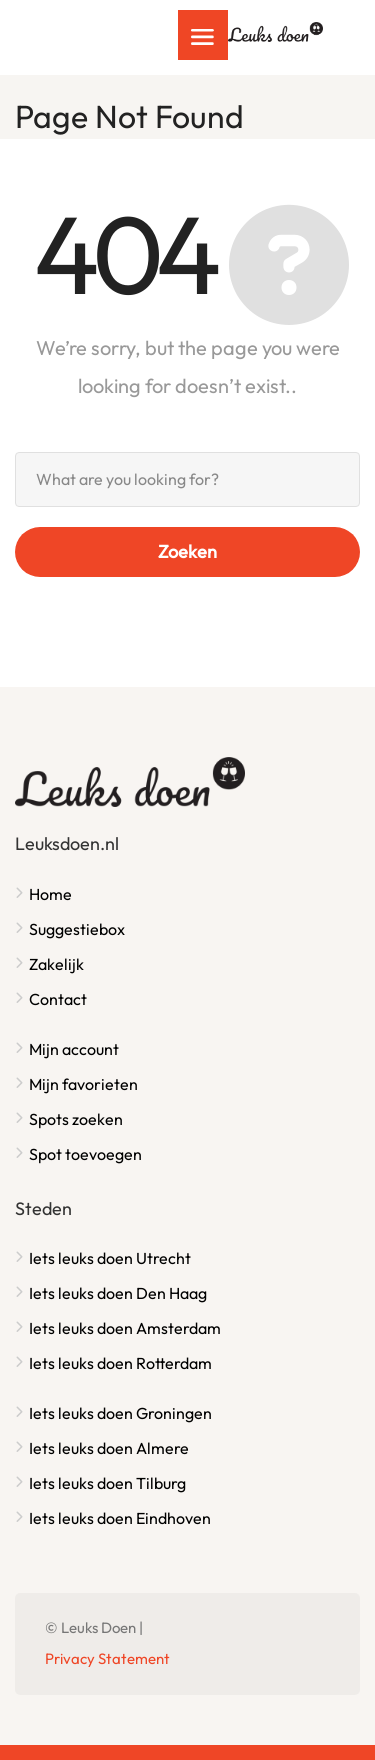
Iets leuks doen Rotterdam (120, 1363)
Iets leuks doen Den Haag (118, 1293)
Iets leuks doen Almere (109, 1448)
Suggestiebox (77, 929)
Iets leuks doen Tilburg (107, 1483)
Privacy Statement (107, 1658)
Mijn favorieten (83, 1084)
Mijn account (74, 1049)
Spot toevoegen (85, 1154)
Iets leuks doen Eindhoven (120, 1518)
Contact (58, 999)
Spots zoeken (76, 1119)
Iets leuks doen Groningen (120, 1413)
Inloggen (324, 27)
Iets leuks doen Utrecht (110, 1258)
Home (50, 894)
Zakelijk (56, 964)
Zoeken (187, 551)
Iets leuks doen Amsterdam (125, 1328)
